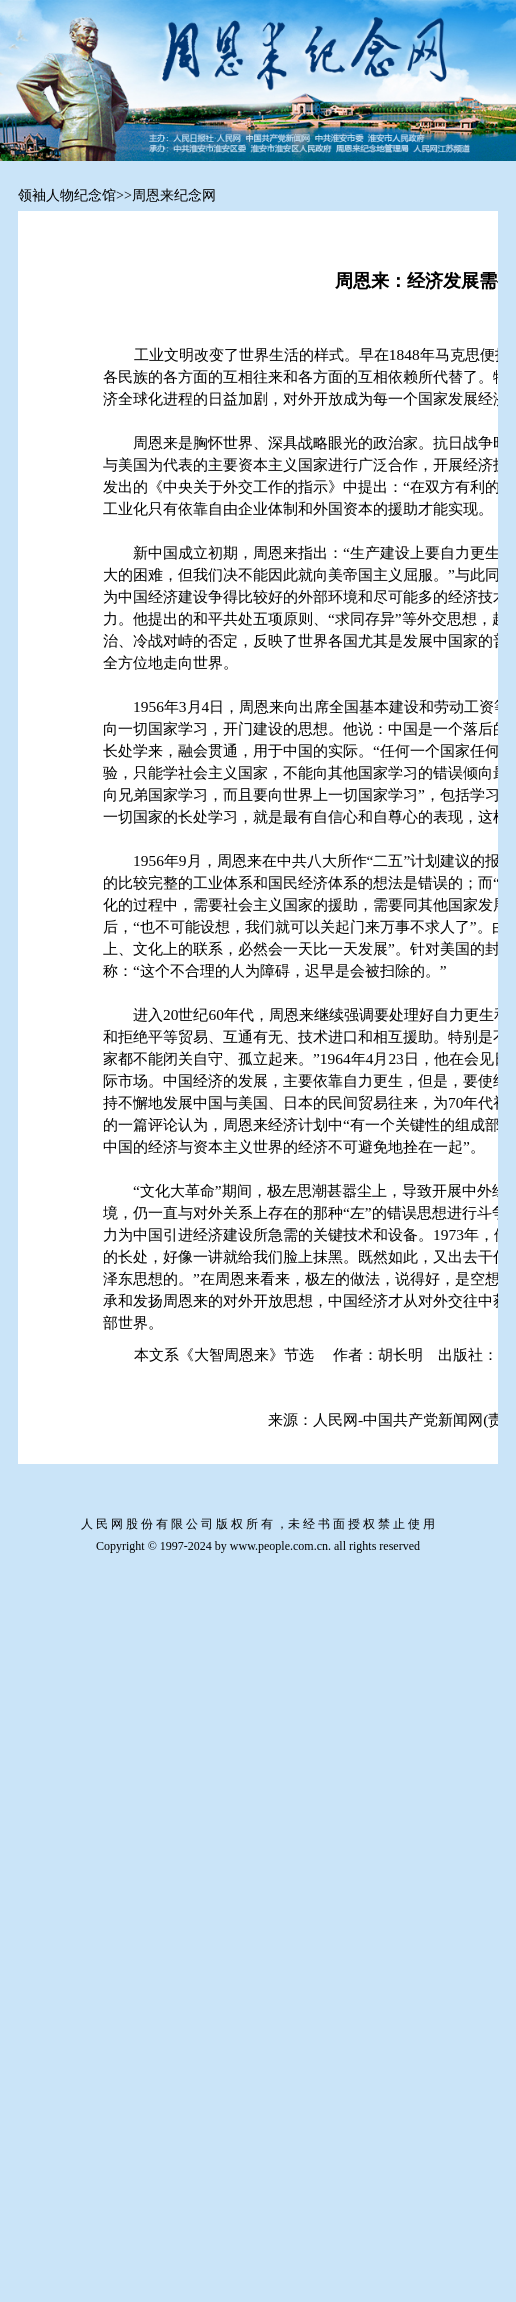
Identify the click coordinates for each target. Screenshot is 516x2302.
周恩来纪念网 (174, 195)
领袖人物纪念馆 (67, 195)
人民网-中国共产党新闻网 (398, 1419)
